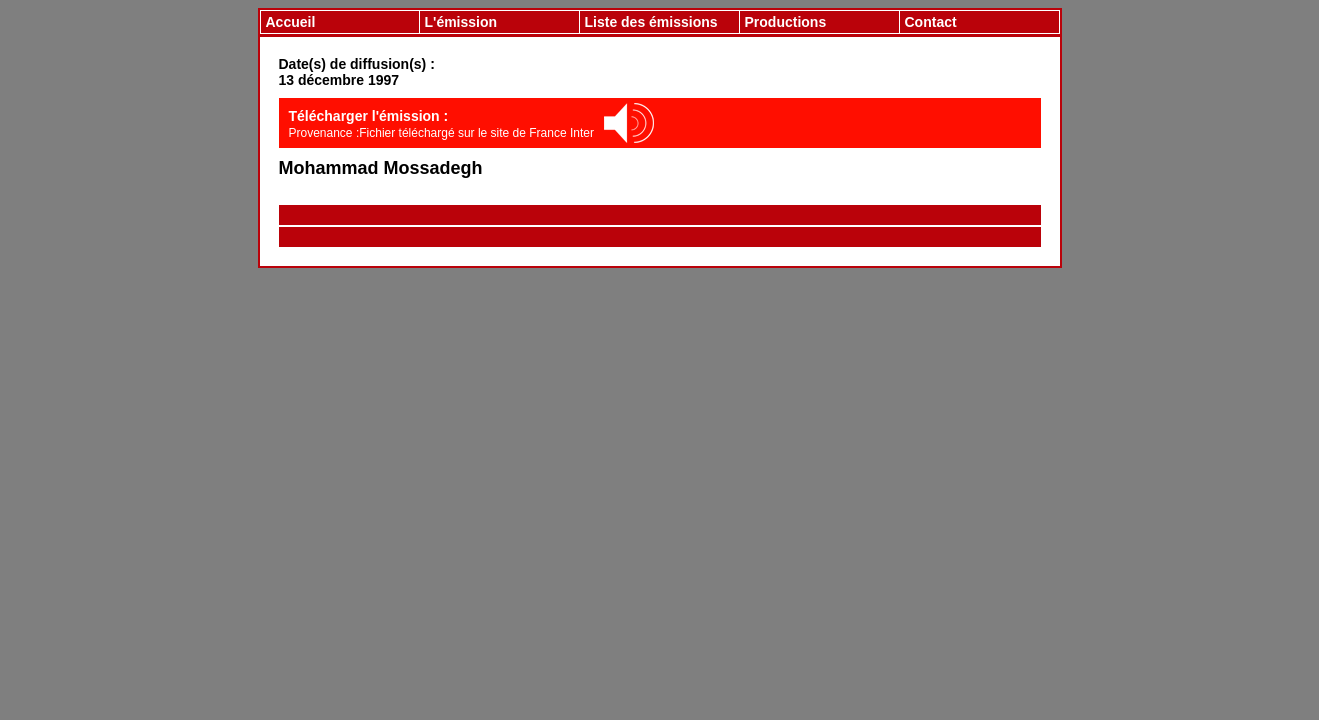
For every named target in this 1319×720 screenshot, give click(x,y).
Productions (786, 22)
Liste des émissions (651, 22)
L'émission (461, 22)
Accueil (291, 22)
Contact (931, 22)
